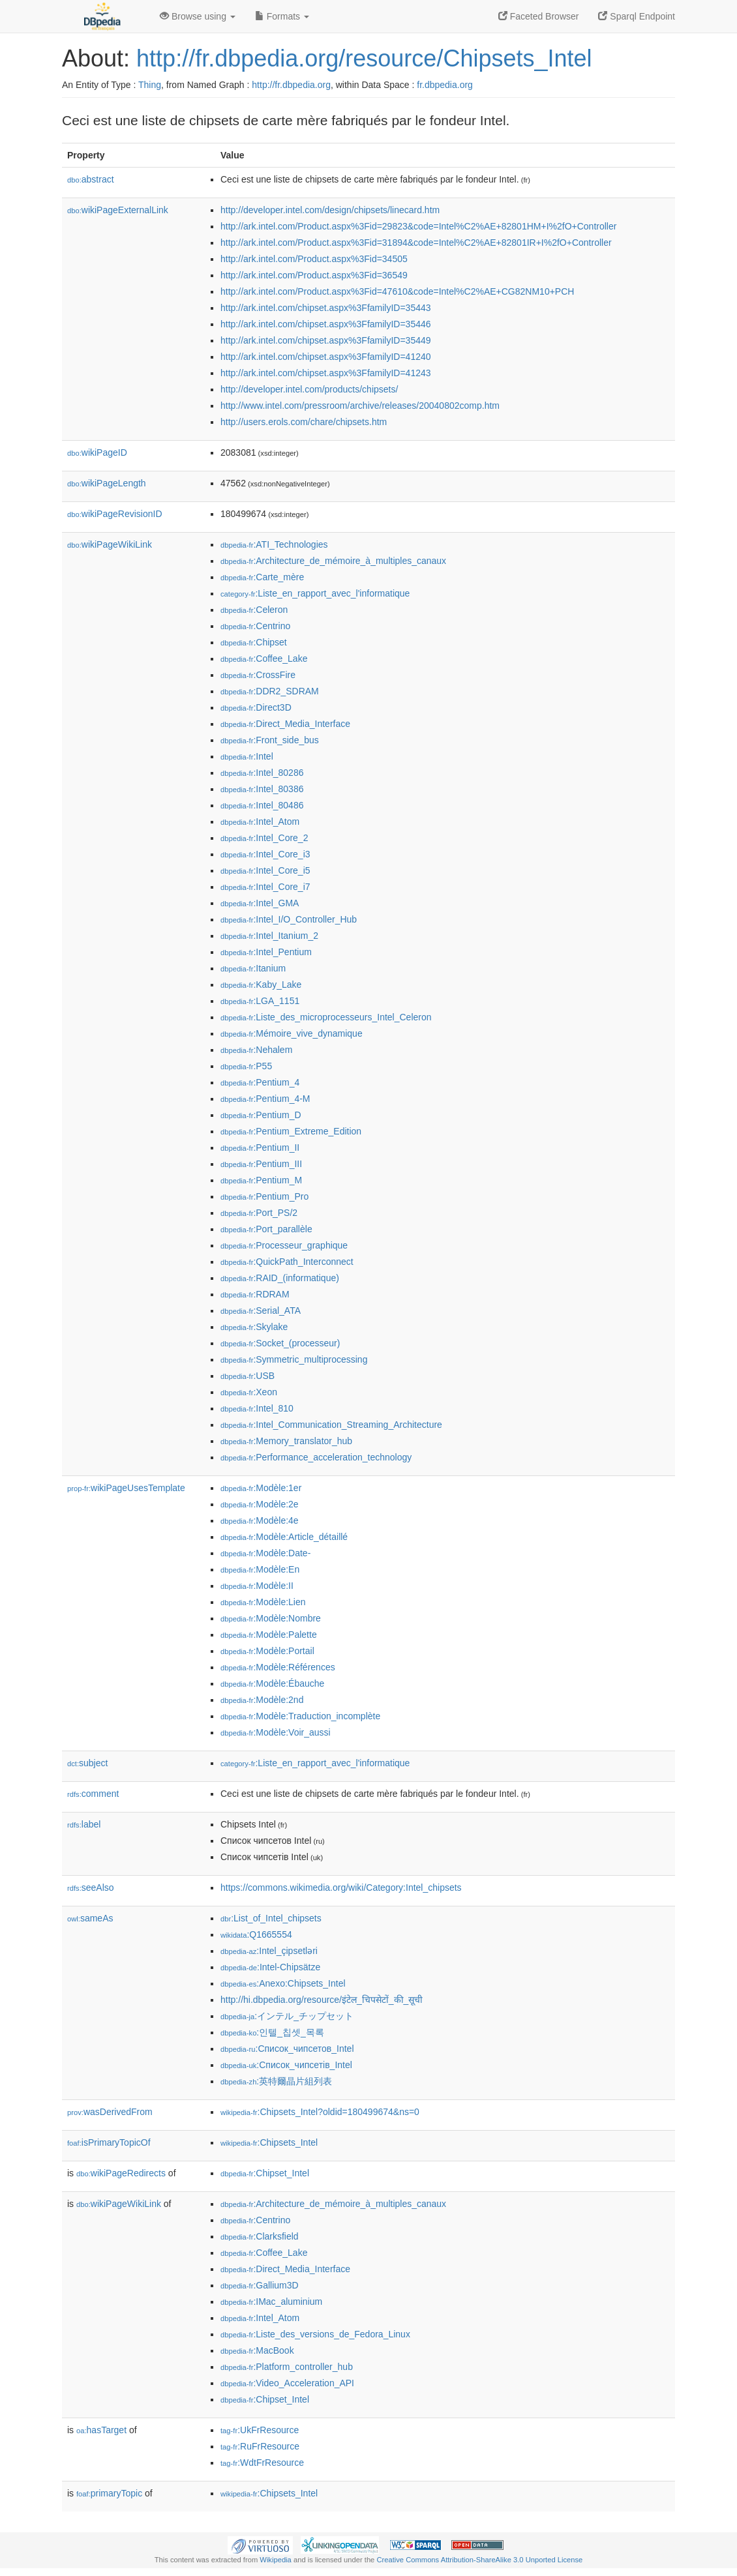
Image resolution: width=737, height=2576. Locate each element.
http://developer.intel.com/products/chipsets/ (309, 389)
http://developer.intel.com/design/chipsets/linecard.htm (330, 210)
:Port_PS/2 (258, 1212)
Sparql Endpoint (636, 16)
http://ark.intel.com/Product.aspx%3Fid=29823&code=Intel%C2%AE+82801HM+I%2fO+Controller (418, 226)
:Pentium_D (260, 1115)
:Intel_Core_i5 (265, 870)
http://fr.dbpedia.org (291, 85)
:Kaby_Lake (260, 984)
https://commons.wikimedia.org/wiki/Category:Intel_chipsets (341, 1887)
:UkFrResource (259, 2430)
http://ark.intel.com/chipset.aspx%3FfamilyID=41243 (325, 373)
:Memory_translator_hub (286, 1441)
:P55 (246, 1066)
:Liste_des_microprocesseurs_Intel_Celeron (326, 1017)
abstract (90, 179)
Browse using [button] (197, 16)
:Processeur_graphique (284, 1245)
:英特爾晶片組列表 (276, 2081)
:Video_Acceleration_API (287, 2383)
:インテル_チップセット (286, 2016)
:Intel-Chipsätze (270, 1967)
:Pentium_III (261, 1164)
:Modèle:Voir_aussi (275, 1732)
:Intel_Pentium (266, 952)
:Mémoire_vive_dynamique (291, 1033)
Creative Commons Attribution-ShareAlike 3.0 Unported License (479, 2560)
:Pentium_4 (259, 1082)
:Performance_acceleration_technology (316, 1457)
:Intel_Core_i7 (265, 886)
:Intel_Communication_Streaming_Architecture (331, 1424)
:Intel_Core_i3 (265, 854)
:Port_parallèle (266, 1229)
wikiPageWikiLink (109, 544)
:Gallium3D (259, 2285)
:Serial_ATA (260, 1310)
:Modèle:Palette (268, 1634)
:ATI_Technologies (274, 544)
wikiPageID (97, 452)
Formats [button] (282, 16)
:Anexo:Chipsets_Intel (283, 1983)
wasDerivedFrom (110, 2112)
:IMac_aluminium (271, 2301)
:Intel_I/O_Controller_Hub (288, 919)
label (83, 1824)
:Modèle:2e (259, 1504)
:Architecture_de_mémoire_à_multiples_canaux (333, 560)
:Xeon (248, 1392)
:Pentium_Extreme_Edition (290, 1131)
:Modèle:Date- (265, 1553)
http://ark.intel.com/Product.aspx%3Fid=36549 (314, 275)
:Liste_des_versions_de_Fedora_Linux (315, 2334)
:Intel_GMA (259, 903)
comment (93, 1793)
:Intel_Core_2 (264, 838)
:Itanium (253, 968)
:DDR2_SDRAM (269, 691)
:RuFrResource (259, 2446)
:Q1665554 (256, 1934)
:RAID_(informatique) (279, 1278)
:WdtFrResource (262, 2462)
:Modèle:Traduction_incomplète (300, 1716)
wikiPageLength (106, 483)
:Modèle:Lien (263, 1602)
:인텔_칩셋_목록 (272, 2032)
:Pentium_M (261, 1180)
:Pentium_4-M (265, 1098)
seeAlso (90, 1887)
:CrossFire (257, 675)
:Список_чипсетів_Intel (286, 2065)
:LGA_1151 (259, 1001)
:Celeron (254, 609)
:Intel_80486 (261, 805)
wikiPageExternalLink (117, 210)
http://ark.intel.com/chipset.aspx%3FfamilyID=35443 (325, 308)
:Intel (246, 756)
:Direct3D (256, 707)
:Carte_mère (262, 577)
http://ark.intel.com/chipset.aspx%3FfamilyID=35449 (325, 340)
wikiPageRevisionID (114, 514)
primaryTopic (109, 2493)
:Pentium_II (259, 1147)
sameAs (90, 1918)
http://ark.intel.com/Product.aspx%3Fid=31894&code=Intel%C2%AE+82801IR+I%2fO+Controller (416, 242)
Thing (149, 85)
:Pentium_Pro (264, 1196)
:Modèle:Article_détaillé (284, 1537)
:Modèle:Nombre (270, 1618)
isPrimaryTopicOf (109, 2142)
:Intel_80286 (261, 772)
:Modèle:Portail (267, 1651)
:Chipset (253, 642)
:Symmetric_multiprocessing (293, 1359)
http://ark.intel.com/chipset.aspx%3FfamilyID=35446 (325, 324)
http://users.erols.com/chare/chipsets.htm (303, 422)
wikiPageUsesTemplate (126, 1488)
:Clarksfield (259, 2236)
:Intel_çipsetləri (269, 1951)
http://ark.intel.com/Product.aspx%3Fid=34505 (314, 259)
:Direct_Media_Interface (285, 723)
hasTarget (101, 2430)
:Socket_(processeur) (280, 1343)
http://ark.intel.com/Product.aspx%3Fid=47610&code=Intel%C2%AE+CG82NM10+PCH (397, 291)
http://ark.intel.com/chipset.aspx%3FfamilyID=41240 (325, 356)
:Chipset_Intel (264, 2173)
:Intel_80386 (261, 789)
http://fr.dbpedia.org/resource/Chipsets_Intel (364, 58)
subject (87, 1763)
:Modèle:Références (277, 1667)
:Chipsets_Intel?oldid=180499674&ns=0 (319, 2112)
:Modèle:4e (259, 1520)
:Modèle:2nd (261, 1700)
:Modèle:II (256, 1585)
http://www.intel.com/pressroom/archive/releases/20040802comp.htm (360, 405)
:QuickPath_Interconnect (286, 1261)
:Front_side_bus (269, 740)
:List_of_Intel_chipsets (271, 1918)
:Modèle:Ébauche (272, 1683)
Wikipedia (276, 2560)
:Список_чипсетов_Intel (287, 2048)
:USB (247, 1375)
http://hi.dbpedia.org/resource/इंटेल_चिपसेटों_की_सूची (321, 1999)
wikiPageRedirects (121, 2173)
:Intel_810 (256, 1408)
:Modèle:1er (260, 1488)
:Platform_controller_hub (286, 2366)
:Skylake (254, 1327)
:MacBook (257, 2350)
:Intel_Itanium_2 (269, 935)
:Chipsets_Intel (269, 2142)
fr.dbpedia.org (445, 85)
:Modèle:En (259, 1569)
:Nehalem (256, 1049)
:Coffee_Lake (263, 658)
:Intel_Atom (259, 821)
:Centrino (255, 626)
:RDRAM (255, 1294)
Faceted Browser (538, 16)
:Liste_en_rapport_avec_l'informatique (315, 593)
